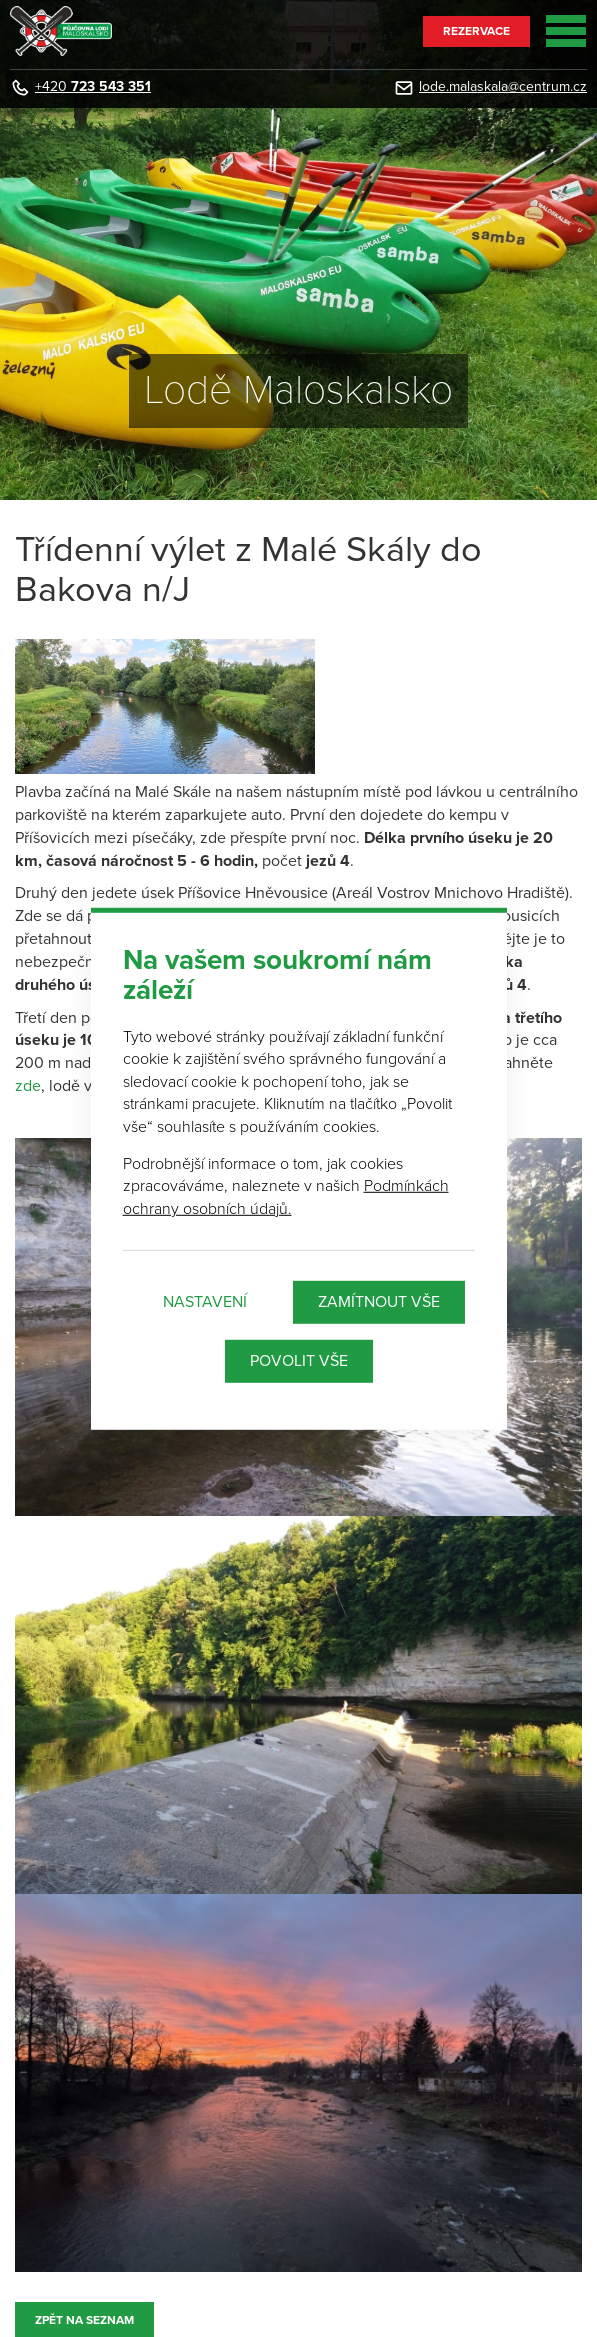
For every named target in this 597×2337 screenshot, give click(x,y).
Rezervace (476, 31)
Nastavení (205, 1302)
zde (28, 1086)
